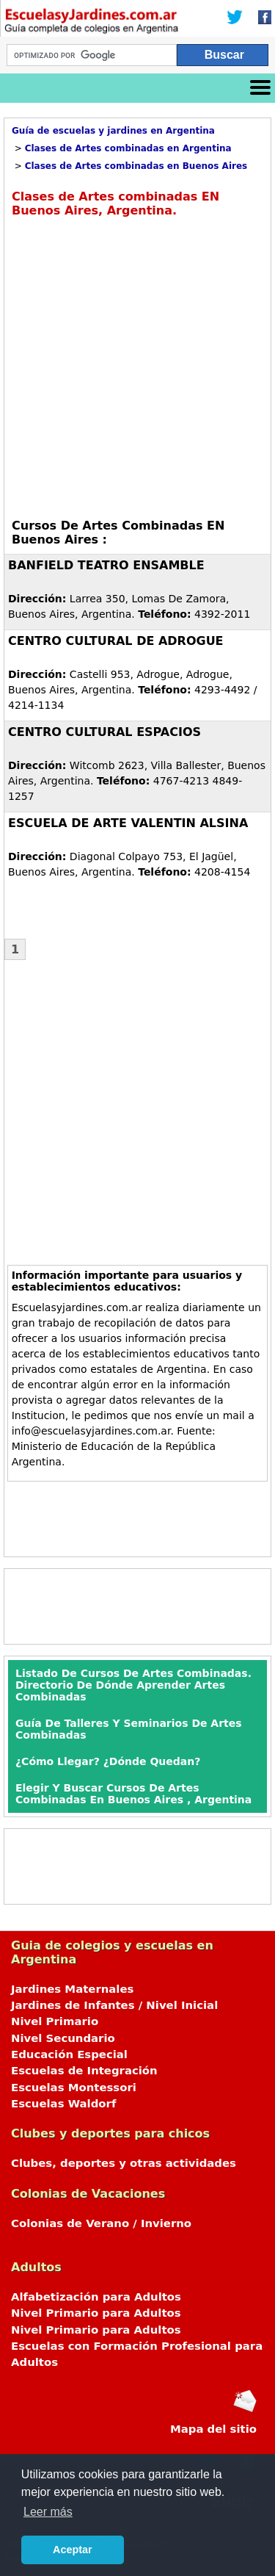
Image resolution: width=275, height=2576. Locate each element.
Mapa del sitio (213, 2429)
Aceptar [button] (72, 2549)
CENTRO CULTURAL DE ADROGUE (116, 641)
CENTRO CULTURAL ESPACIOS (104, 732)
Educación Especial (69, 2054)
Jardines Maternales (72, 1989)
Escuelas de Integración (84, 2070)
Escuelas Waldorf (63, 2103)
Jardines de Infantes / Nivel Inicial (114, 2005)
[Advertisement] (137, 366)
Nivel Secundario (63, 2038)
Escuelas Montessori (73, 2087)
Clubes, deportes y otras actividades (123, 2163)
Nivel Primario (54, 2021)
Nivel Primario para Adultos (96, 2313)
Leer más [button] (48, 2511)
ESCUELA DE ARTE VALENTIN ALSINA (128, 823)
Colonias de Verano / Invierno (101, 2223)
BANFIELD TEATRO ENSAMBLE (106, 565)
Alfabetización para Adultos (96, 2296)
